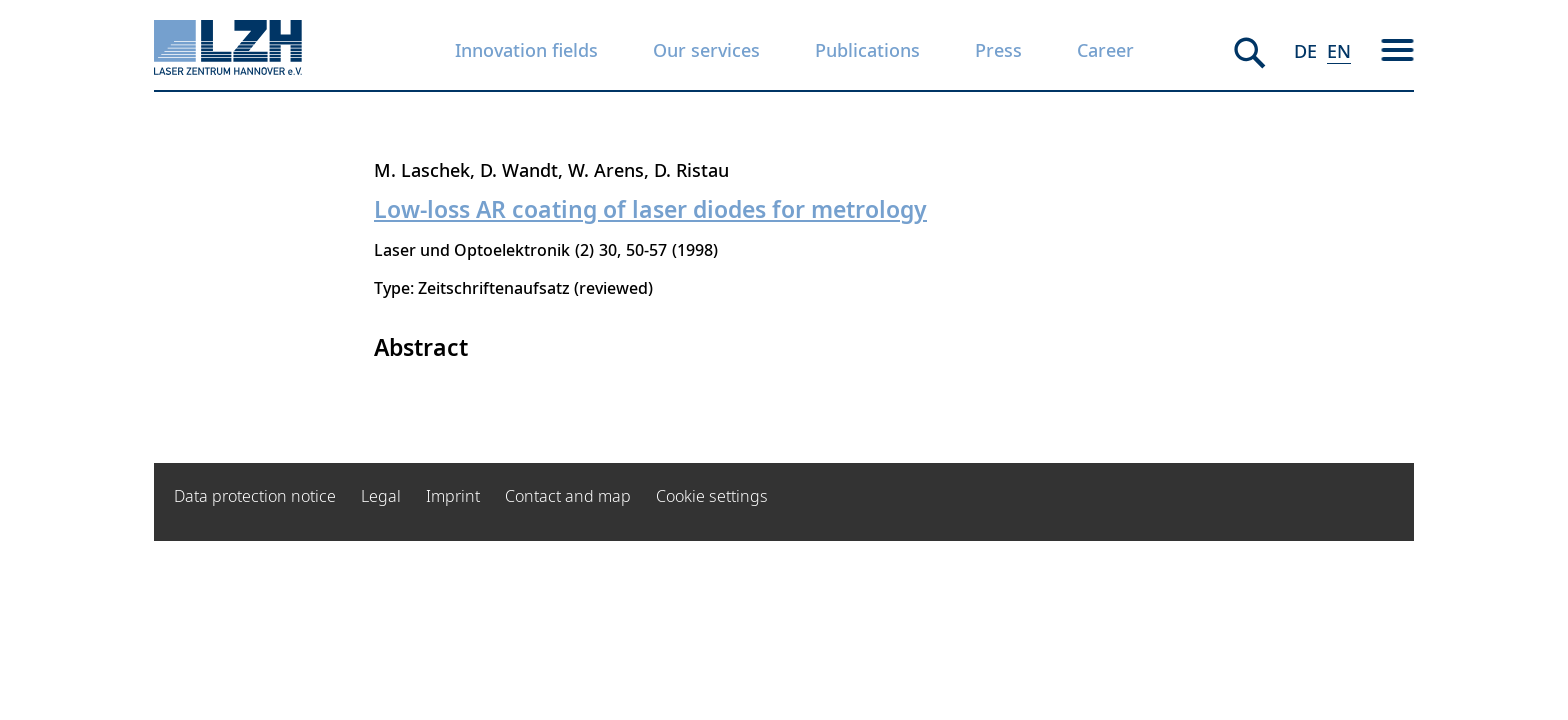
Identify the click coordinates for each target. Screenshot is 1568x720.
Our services (706, 50)
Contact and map (568, 496)
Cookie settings (712, 496)
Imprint (453, 496)
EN (1339, 51)
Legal (381, 496)
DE (1305, 51)
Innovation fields (526, 50)
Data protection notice (255, 496)
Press (998, 50)
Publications (867, 50)
